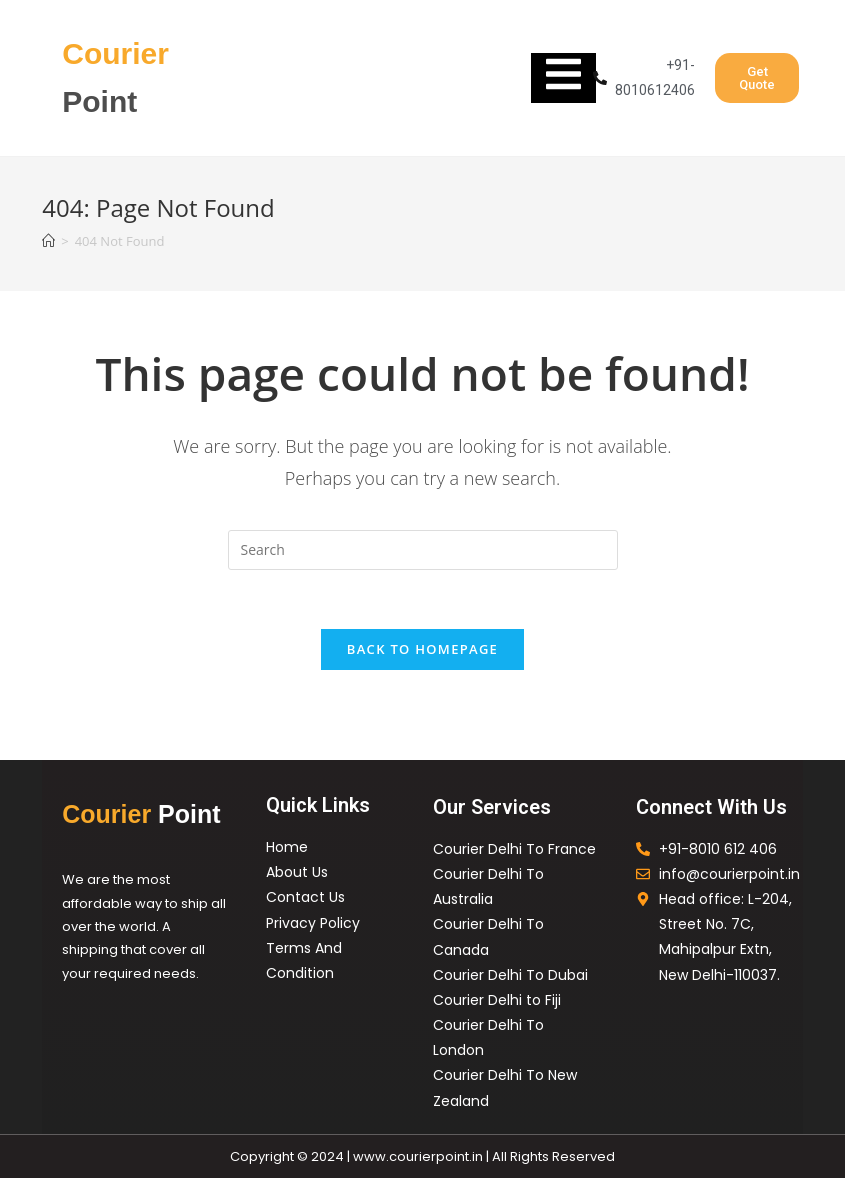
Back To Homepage (422, 650)
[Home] (48, 241)
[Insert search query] (423, 550)
